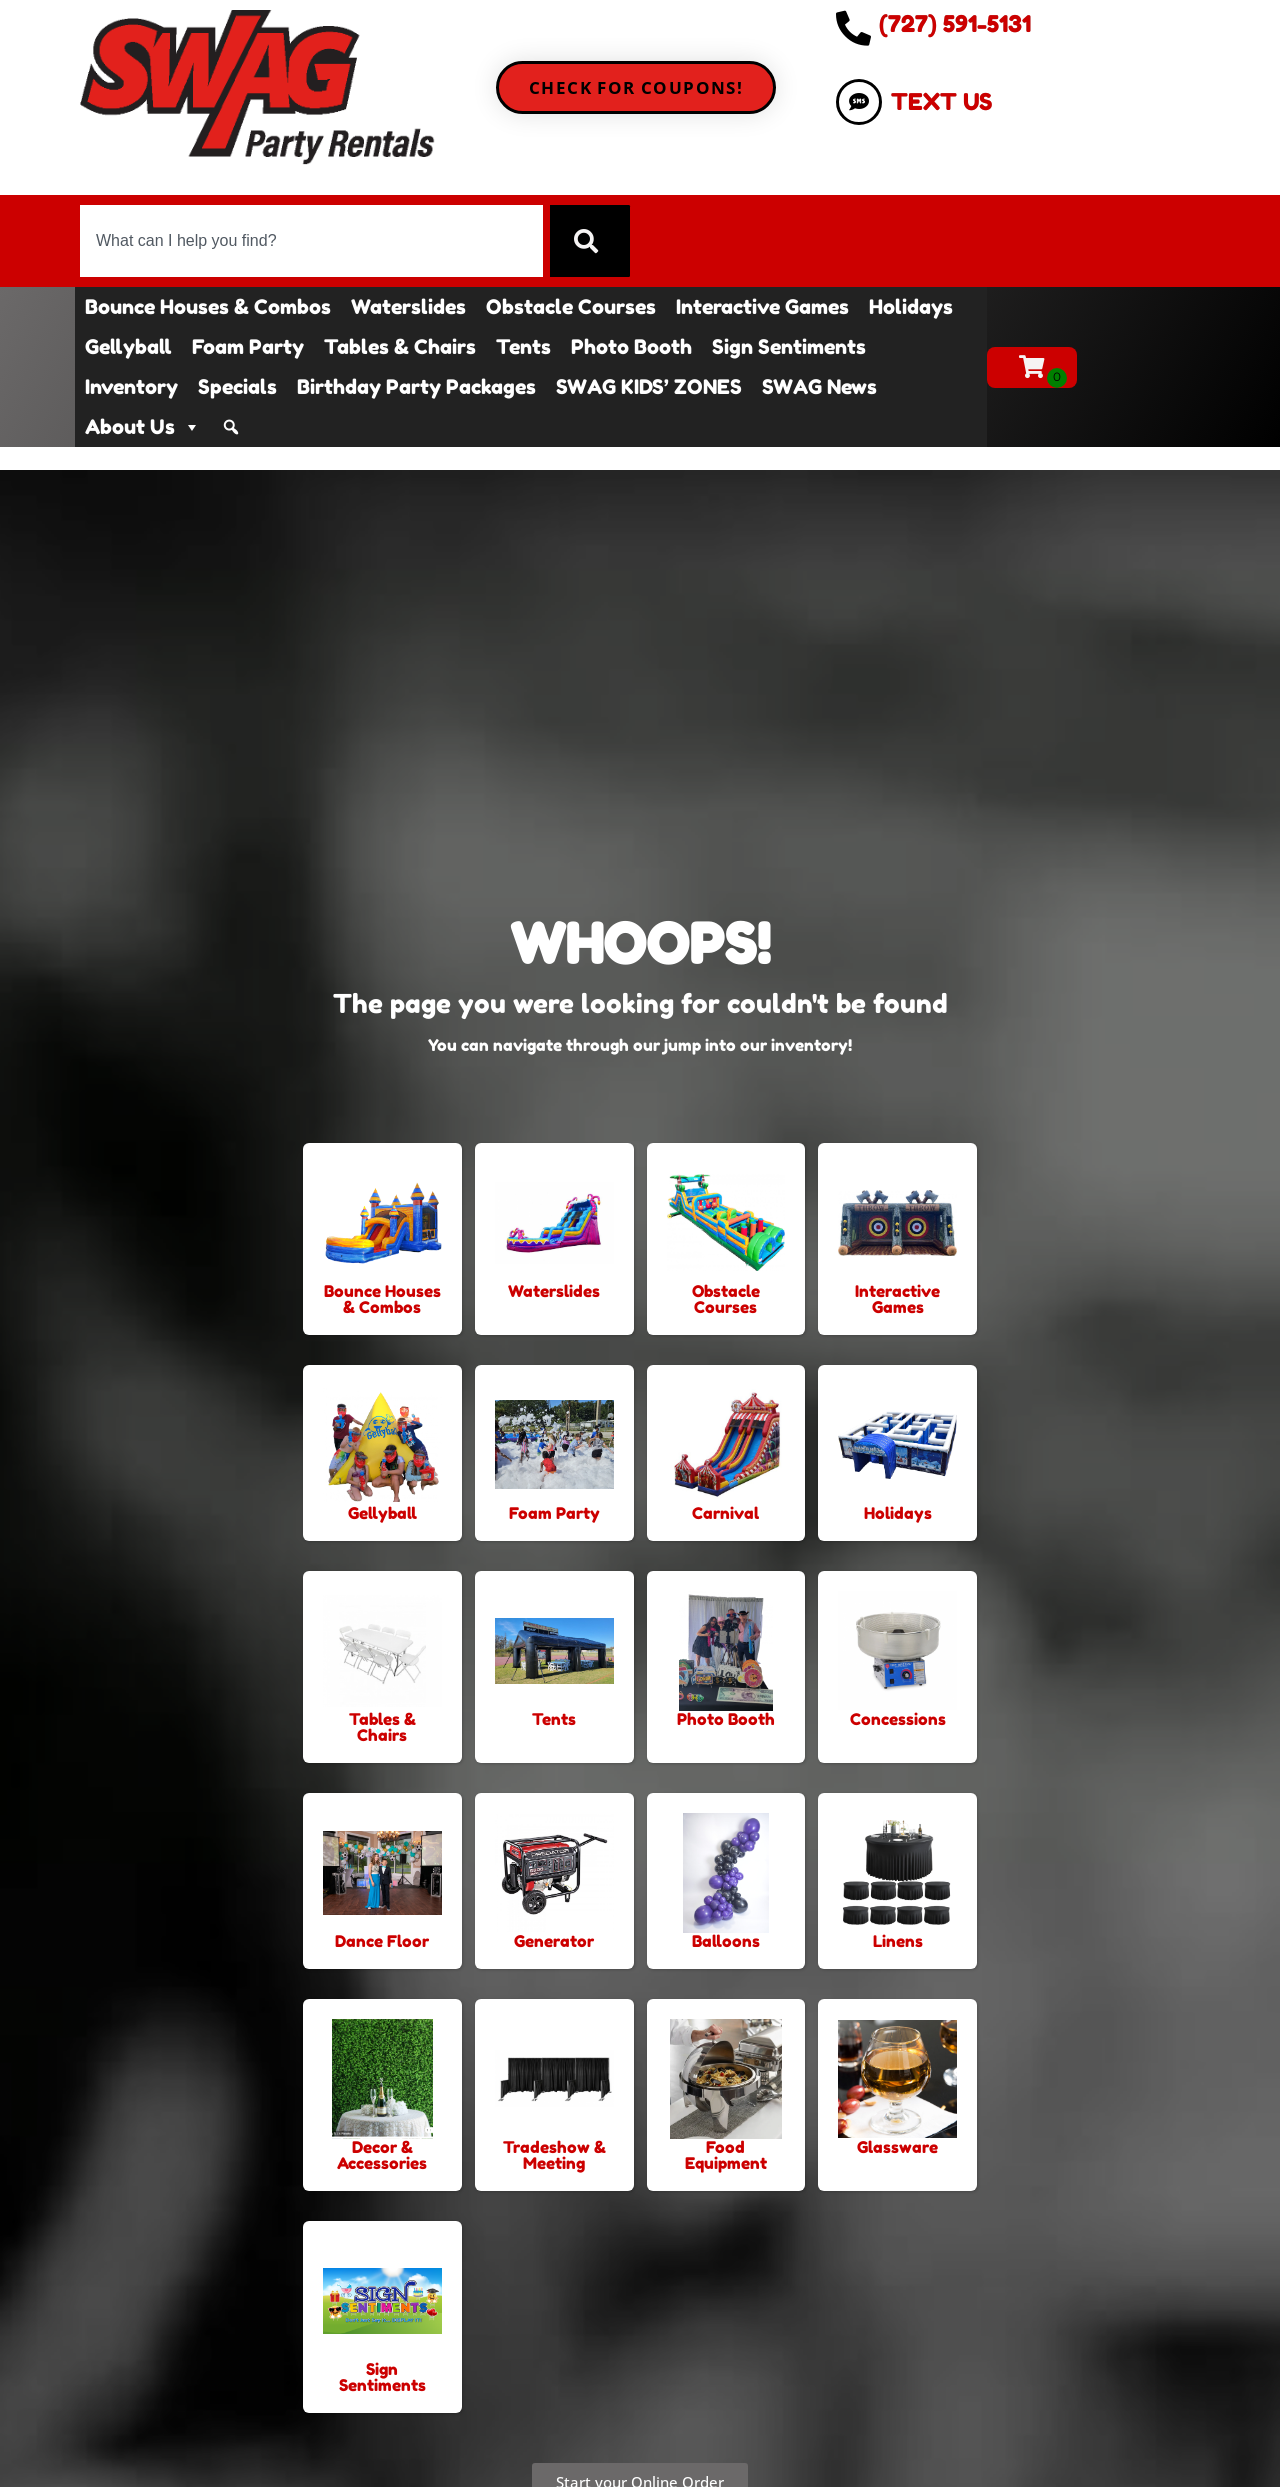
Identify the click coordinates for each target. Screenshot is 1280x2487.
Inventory (131, 387)
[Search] (590, 241)
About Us (143, 427)
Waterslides (408, 307)
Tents (523, 347)
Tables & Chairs (400, 347)
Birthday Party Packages (416, 387)
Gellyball (128, 347)
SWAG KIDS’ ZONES (649, 387)
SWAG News (819, 387)
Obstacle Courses (571, 307)
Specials (237, 387)
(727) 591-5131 (955, 23)
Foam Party (248, 347)
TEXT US (941, 101)
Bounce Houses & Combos (208, 307)
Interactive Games (762, 307)
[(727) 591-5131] (853, 27)
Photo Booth (631, 347)
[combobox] (311, 241)
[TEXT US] (859, 102)
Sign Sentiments (789, 347)
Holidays (911, 307)
